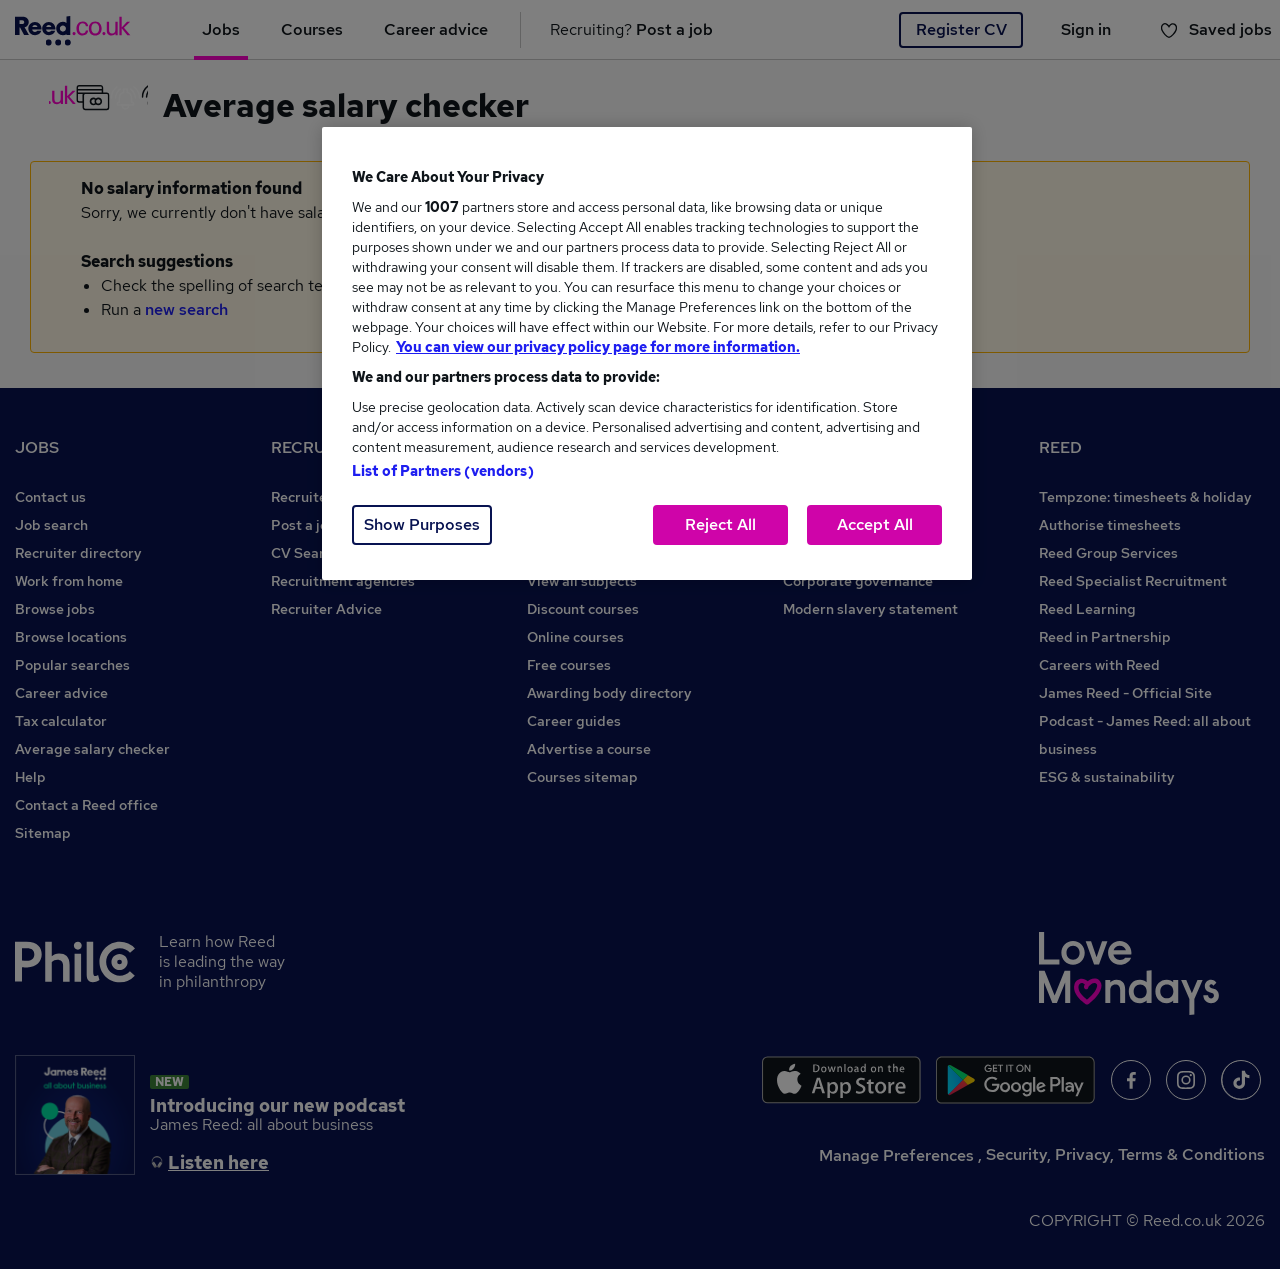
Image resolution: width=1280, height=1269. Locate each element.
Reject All (720, 524)
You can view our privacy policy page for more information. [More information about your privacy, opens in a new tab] (598, 347)
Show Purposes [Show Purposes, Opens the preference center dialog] (422, 524)
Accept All (875, 524)
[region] (647, 353)
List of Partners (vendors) (443, 471)
